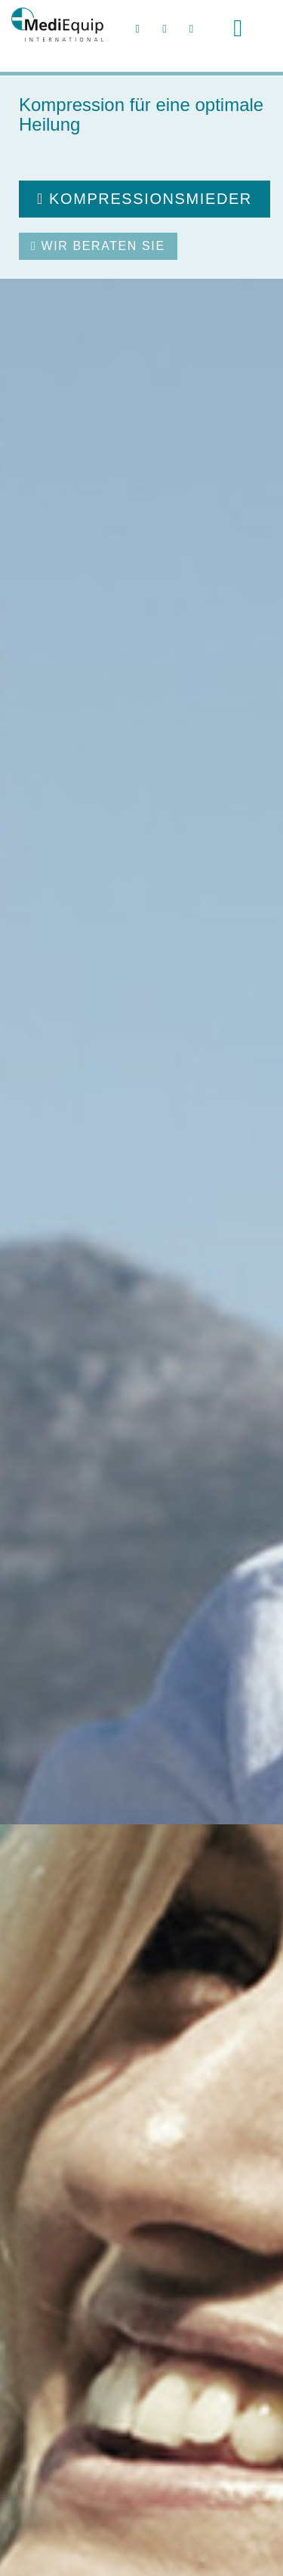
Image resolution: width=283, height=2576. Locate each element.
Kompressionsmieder (144, 198)
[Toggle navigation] (237, 28)
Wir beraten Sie (98, 245)
